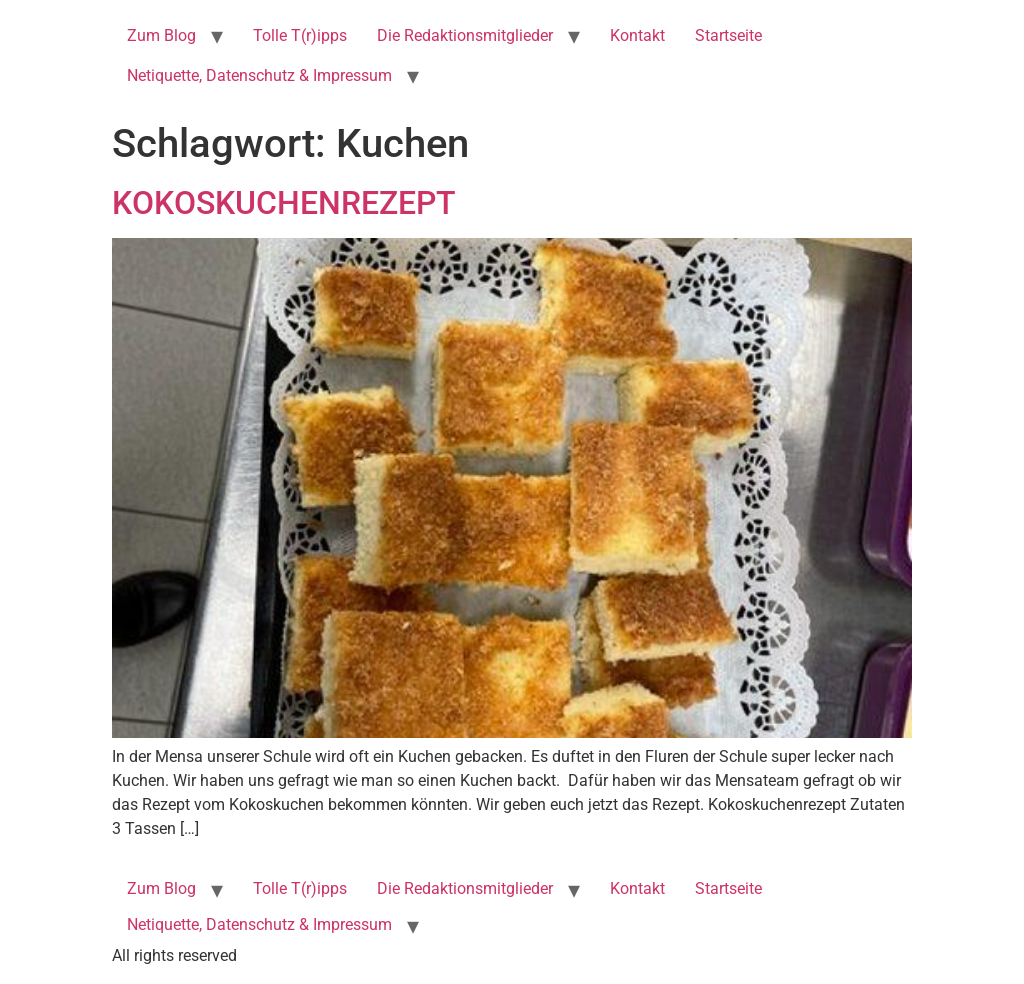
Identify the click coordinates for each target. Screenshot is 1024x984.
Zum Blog (161, 35)
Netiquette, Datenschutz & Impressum (259, 75)
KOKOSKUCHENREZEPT (284, 203)
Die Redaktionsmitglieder (465, 35)
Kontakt (637, 35)
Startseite (728, 35)
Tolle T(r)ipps (300, 35)
